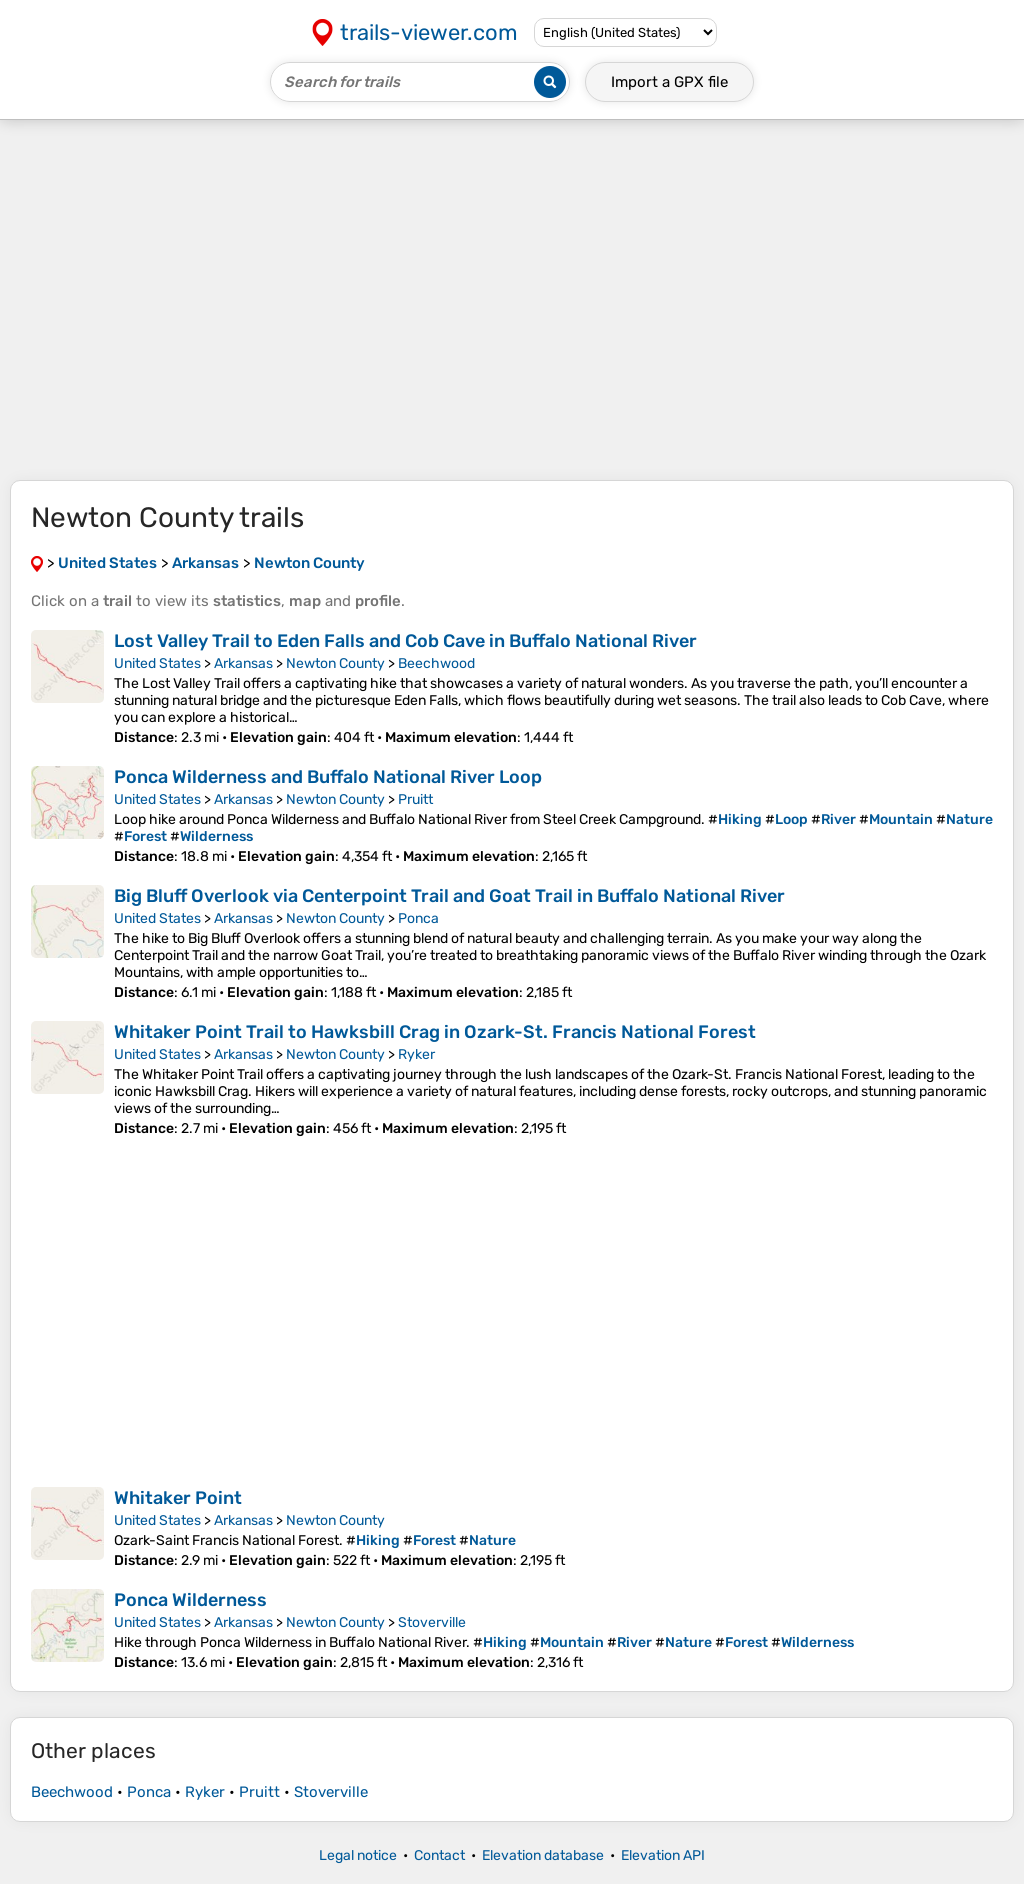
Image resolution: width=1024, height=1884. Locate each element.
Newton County (335, 663)
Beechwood (436, 663)
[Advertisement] (512, 300)
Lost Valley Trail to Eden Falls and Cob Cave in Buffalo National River (405, 641)
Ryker (416, 1054)
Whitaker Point (178, 1498)
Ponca (418, 918)
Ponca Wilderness (190, 1600)
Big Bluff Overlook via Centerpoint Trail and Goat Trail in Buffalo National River (449, 896)
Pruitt (415, 799)
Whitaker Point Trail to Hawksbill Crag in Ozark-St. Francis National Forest (435, 1032)
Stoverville (432, 1622)
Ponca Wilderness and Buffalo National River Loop (328, 777)
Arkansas (243, 663)
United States (157, 663)
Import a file (669, 82)
